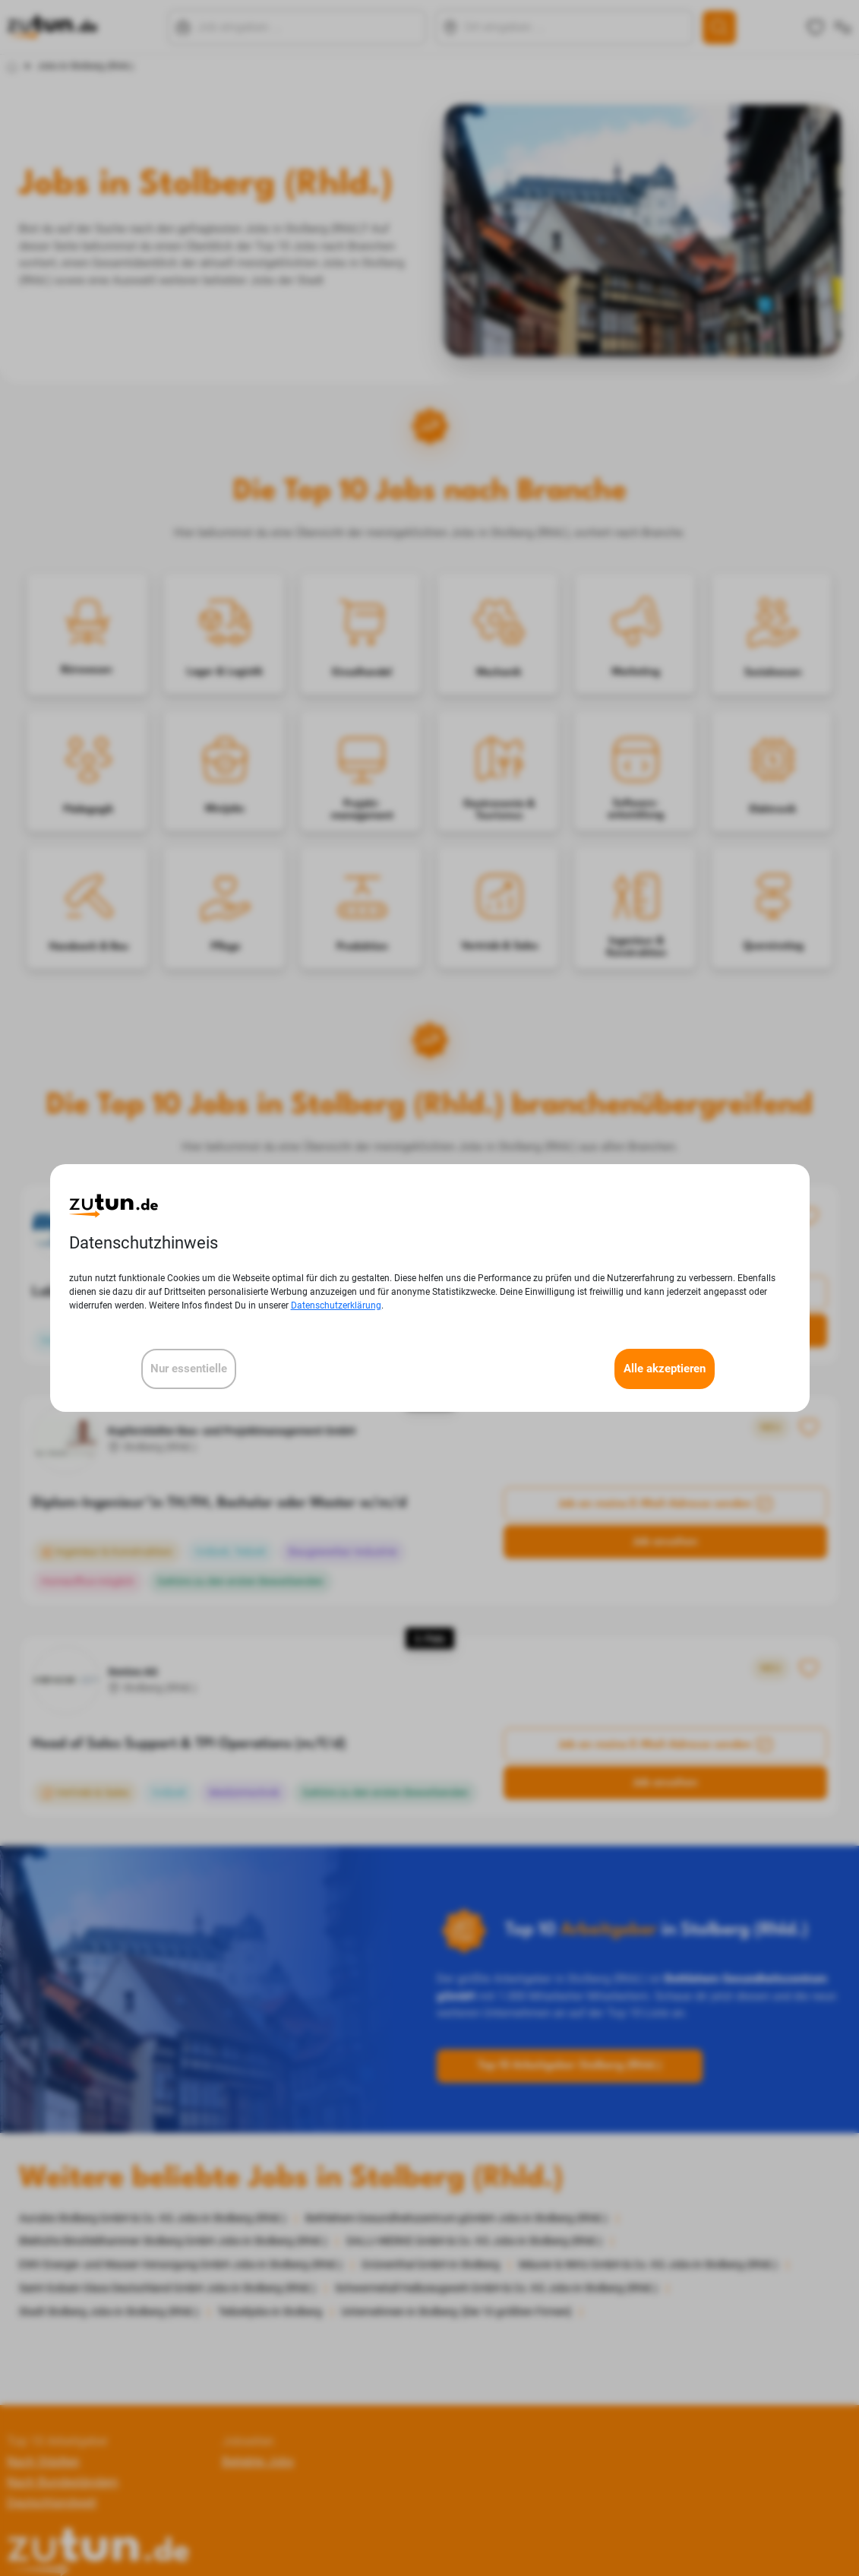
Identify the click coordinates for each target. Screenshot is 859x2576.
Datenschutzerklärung (336, 1305)
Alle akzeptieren (665, 1368)
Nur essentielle (188, 1368)
